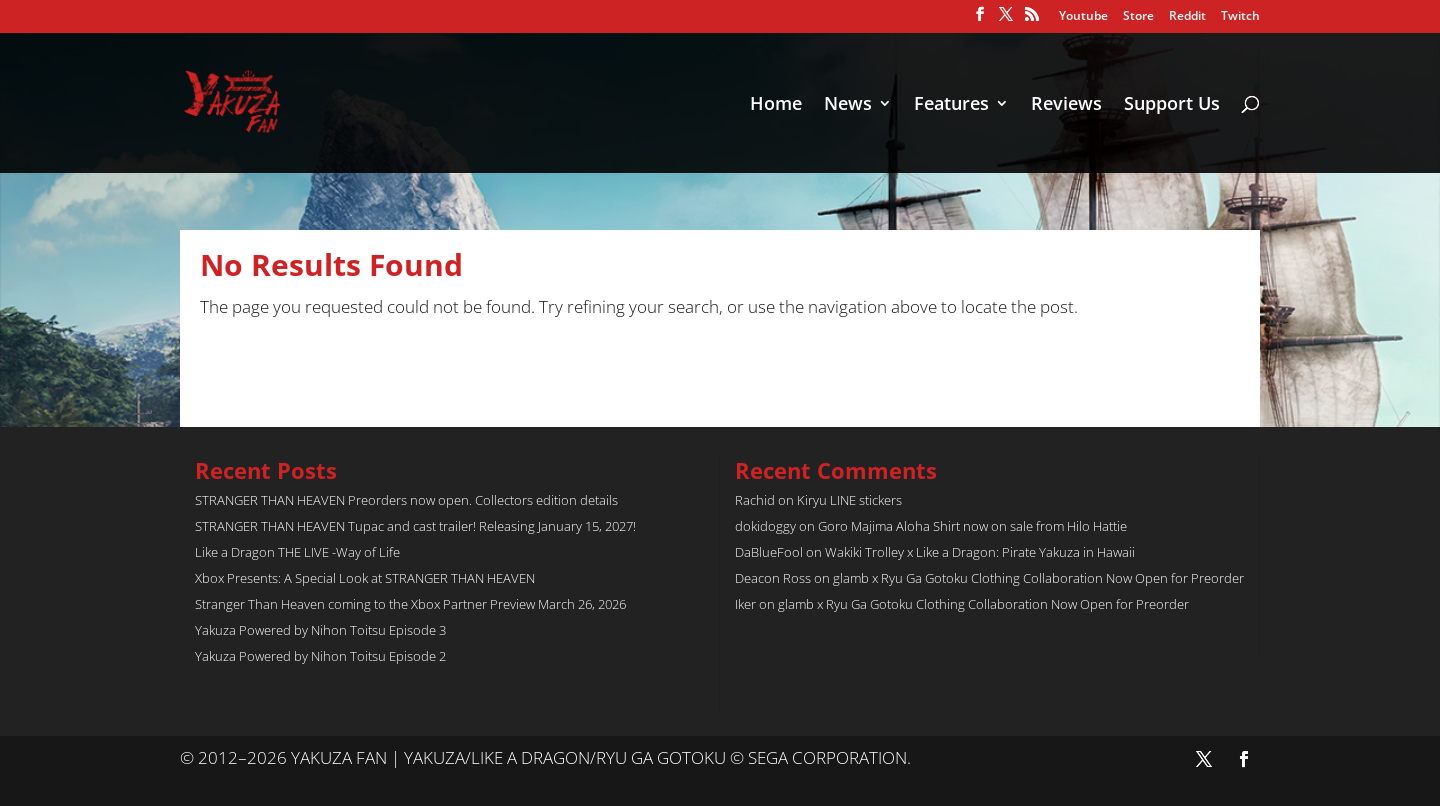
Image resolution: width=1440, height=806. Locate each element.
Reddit (1187, 17)
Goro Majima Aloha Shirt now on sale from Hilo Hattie (972, 526)
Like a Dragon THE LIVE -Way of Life (297, 552)
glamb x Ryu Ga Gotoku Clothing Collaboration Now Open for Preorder (1038, 578)
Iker (745, 604)
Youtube (1083, 17)
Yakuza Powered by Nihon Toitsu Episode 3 (320, 630)
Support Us (1172, 105)
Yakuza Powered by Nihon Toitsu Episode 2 (320, 656)
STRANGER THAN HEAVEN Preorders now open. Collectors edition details (406, 500)
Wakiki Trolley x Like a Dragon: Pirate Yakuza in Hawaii (980, 552)
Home (776, 105)
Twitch (1240, 17)
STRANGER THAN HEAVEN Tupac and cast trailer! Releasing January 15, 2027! (415, 526)
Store (1138, 17)
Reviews (1066, 105)
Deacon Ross (773, 578)
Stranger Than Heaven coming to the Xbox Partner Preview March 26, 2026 (410, 604)
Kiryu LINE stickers (849, 500)
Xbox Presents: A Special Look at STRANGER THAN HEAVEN (365, 578)
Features (951, 105)
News (848, 105)
